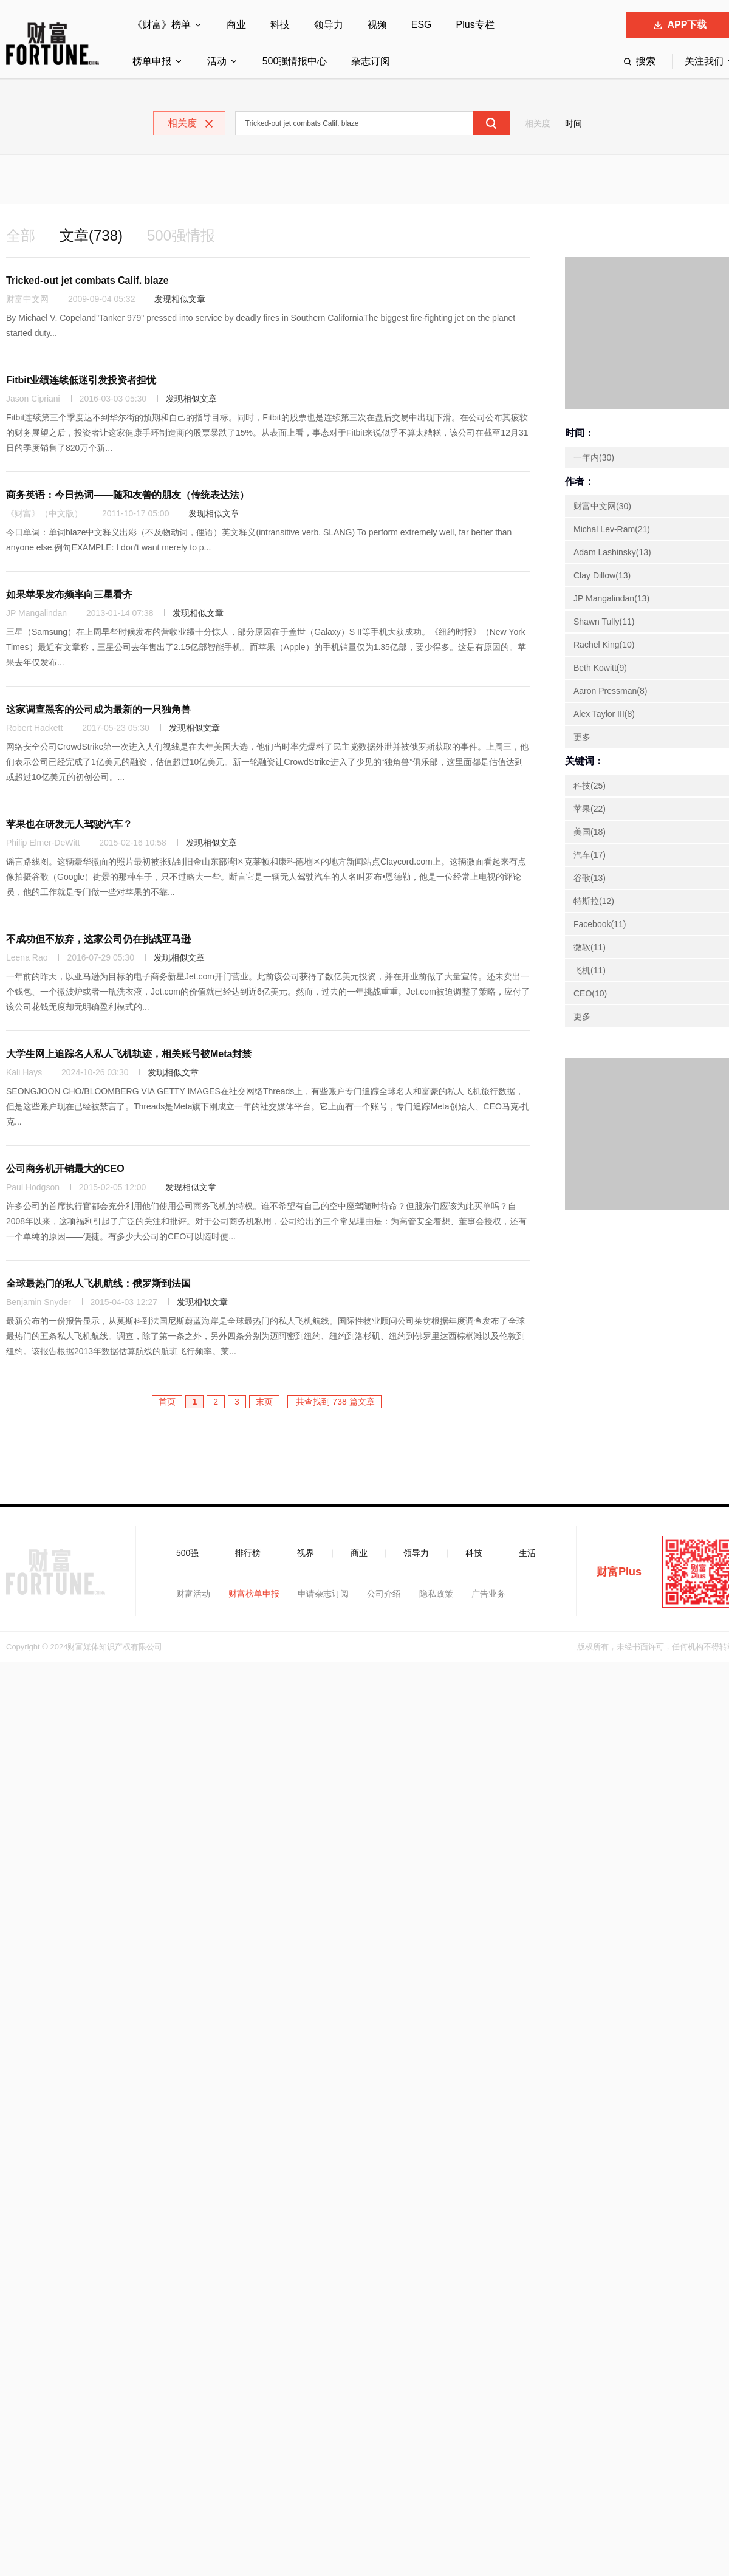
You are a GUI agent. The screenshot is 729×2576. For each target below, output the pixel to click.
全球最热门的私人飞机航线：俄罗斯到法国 (98, 1283)
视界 (305, 1553)
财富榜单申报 (253, 1593)
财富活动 (193, 1593)
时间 (573, 123)
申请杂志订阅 (323, 1593)
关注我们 (704, 61)
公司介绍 (384, 1593)
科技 (280, 24)
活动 (217, 61)
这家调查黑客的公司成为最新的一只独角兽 (98, 709)
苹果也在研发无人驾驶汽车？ (69, 824)
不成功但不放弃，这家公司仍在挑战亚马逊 (98, 939)
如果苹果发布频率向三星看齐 (69, 594)
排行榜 (248, 1553)
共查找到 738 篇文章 (334, 1401)
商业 (236, 24)
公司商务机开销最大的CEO (65, 1168)
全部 (20, 235)
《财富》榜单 (161, 24)
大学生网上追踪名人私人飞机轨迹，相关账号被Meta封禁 (129, 1054)
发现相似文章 (179, 299)
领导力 (328, 24)
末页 (264, 1401)
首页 (167, 1401)
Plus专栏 (475, 24)
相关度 (537, 123)
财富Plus (619, 1572)
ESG (421, 24)
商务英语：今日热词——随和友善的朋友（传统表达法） (127, 495)
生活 (527, 1553)
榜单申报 (151, 61)
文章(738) (91, 235)
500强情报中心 (294, 61)
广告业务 (488, 1593)
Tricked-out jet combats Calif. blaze (87, 280)
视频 (377, 24)
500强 (187, 1553)
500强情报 (181, 235)
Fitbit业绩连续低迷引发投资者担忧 (81, 380)
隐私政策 (436, 1593)
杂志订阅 (370, 61)
